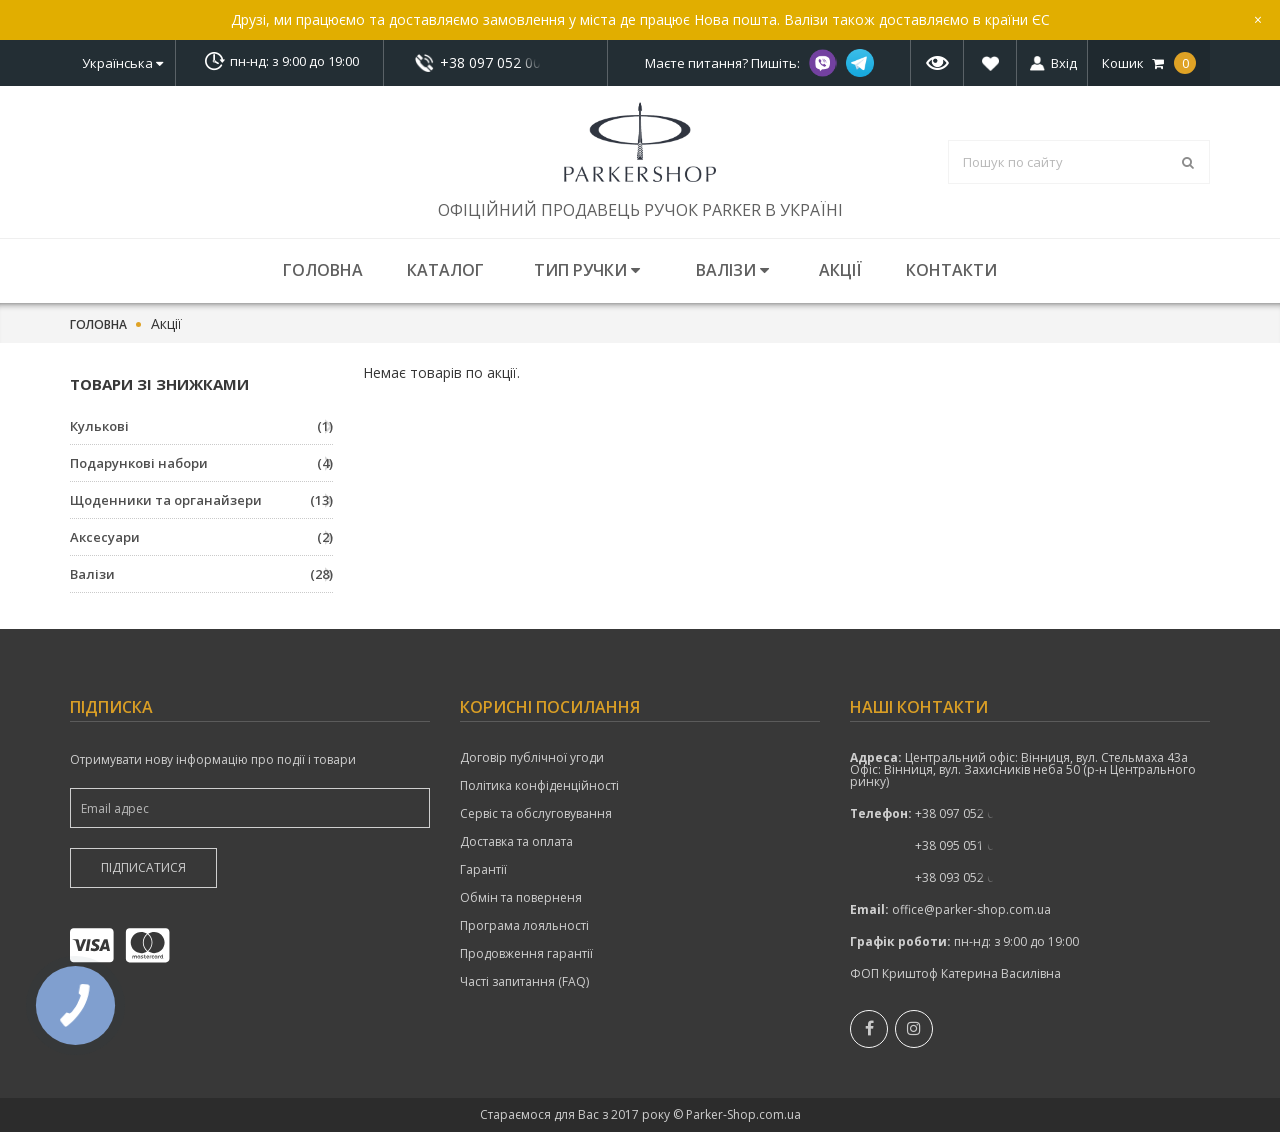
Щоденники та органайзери (201, 500)
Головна (323, 270)
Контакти (951, 270)
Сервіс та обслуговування (536, 814)
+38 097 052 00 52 (496, 63)
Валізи (732, 270)
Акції (840, 270)
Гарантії (483, 870)
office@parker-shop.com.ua (971, 909)
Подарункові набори (201, 463)
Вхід (1064, 63)
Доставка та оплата (516, 842)
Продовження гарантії (526, 954)
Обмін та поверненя (521, 898)
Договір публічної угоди (532, 758)
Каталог (445, 270)
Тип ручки (587, 270)
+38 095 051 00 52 (966, 845)
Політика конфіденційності (539, 786)
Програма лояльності (524, 926)
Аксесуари (201, 537)
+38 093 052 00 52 (966, 877)
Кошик (1149, 63)
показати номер (495, 62)
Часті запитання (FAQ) (524, 982)
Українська (122, 63)
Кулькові (201, 426)
